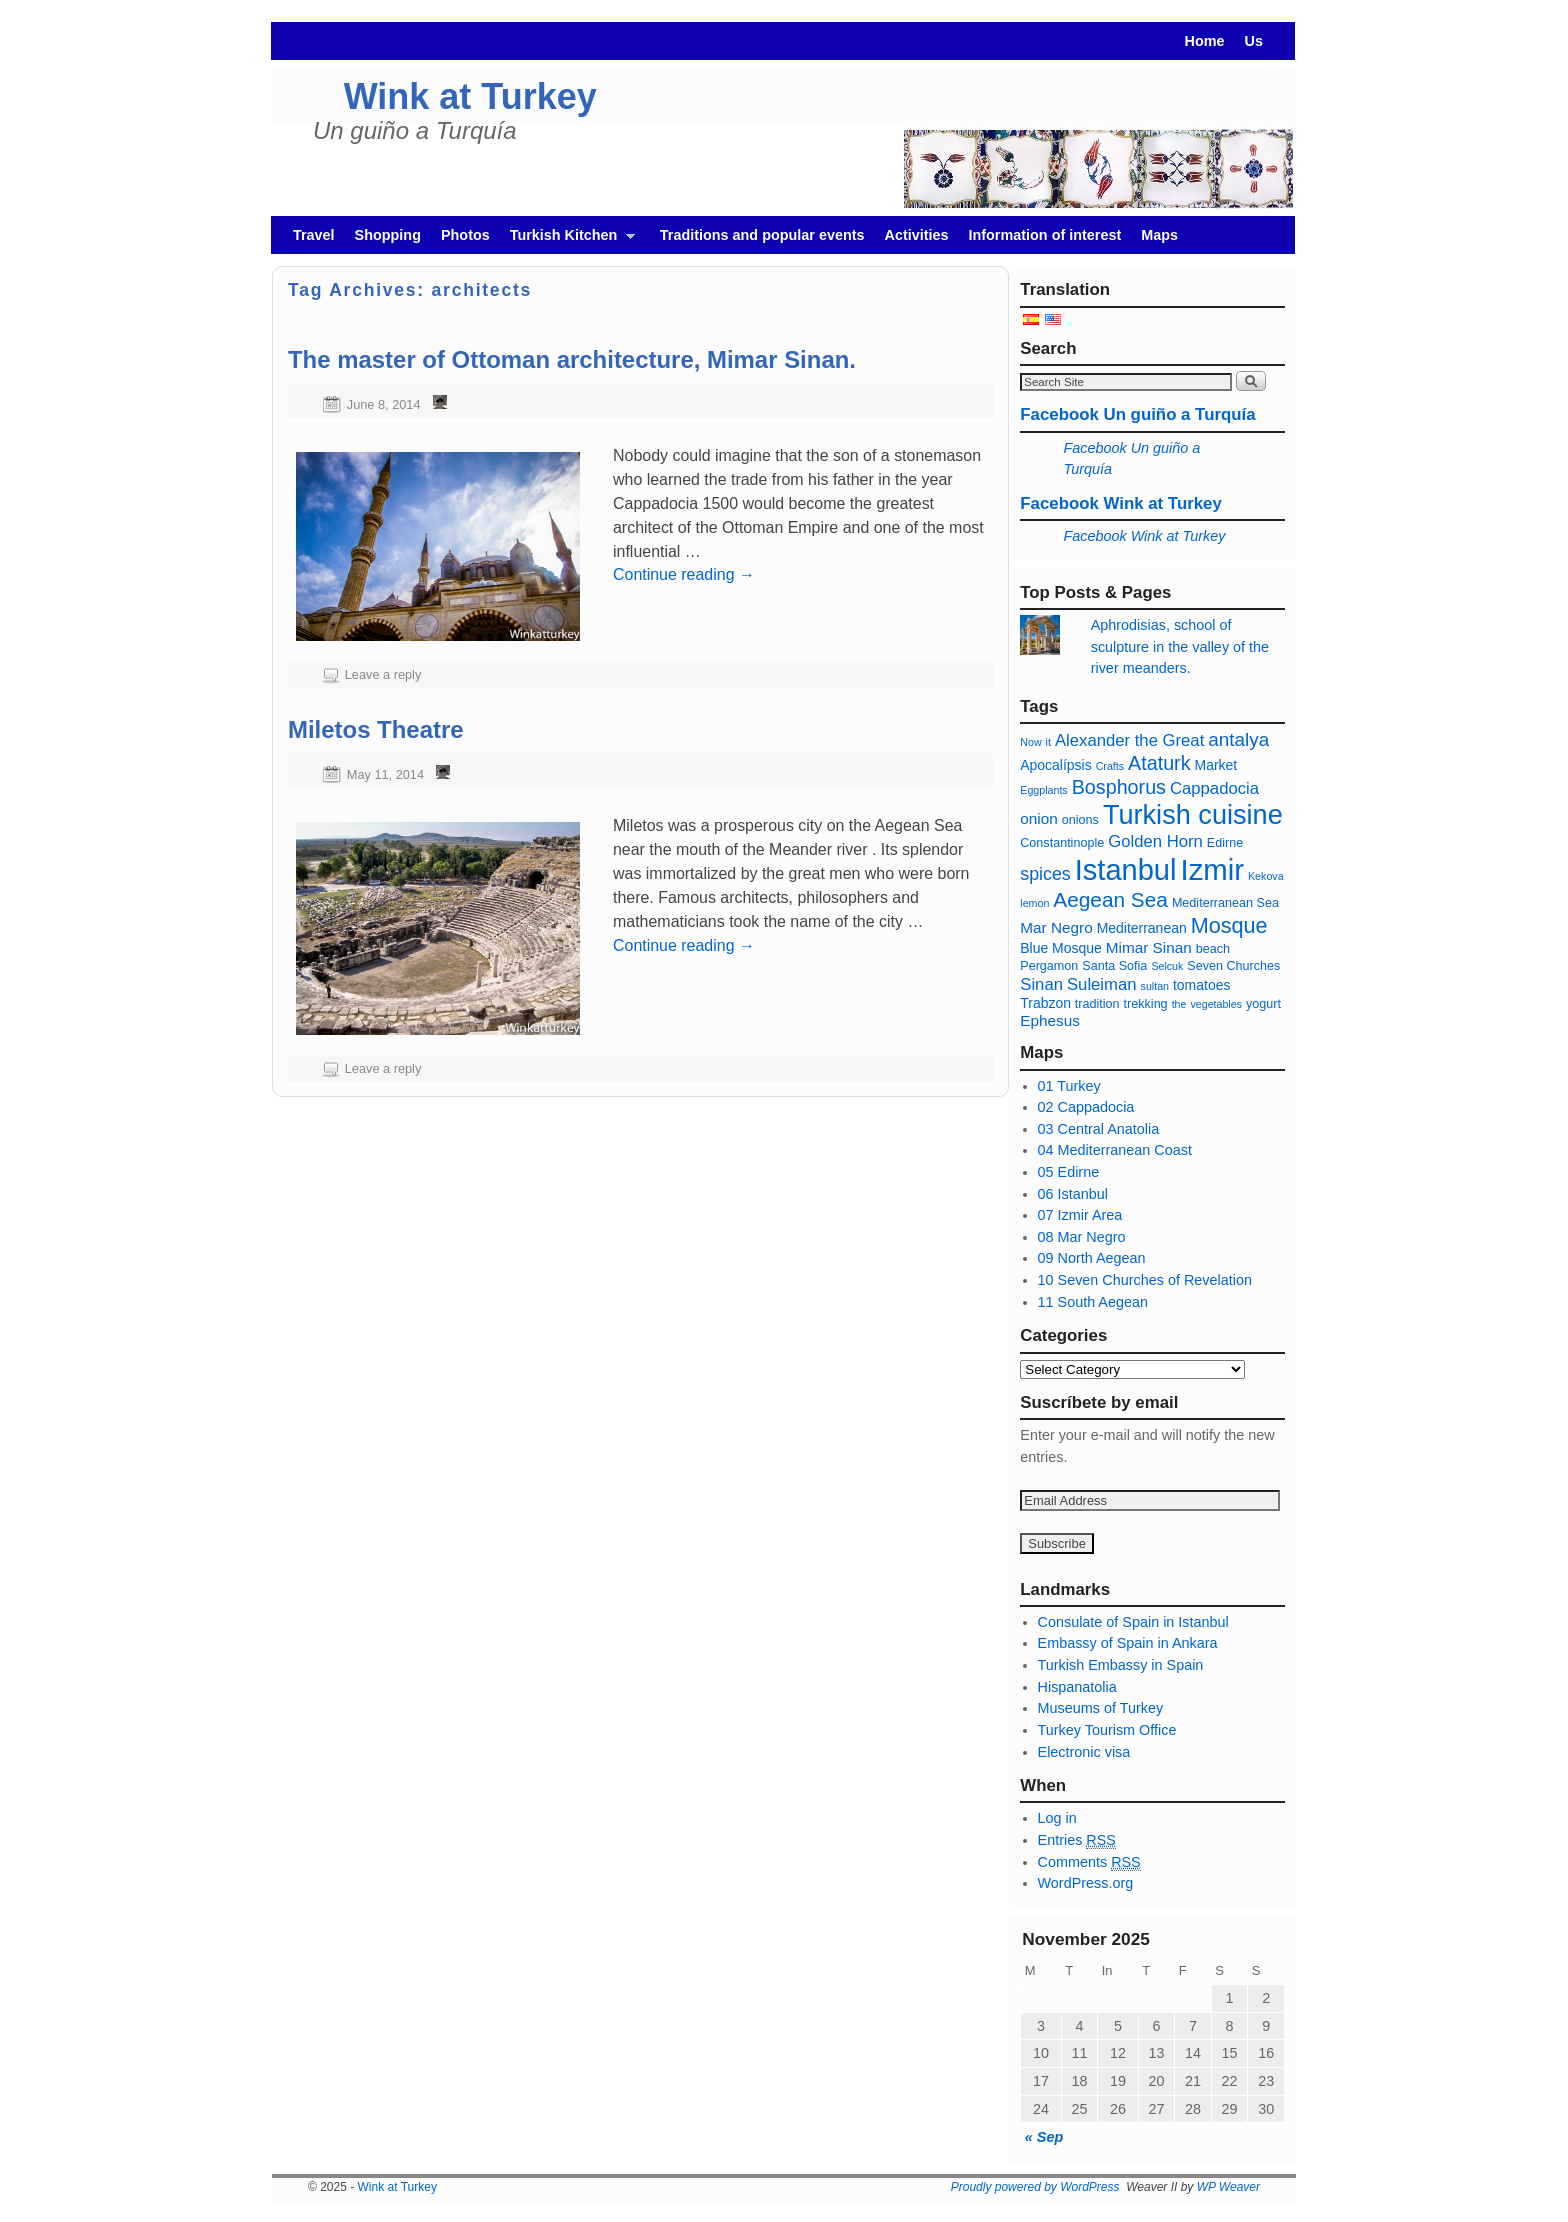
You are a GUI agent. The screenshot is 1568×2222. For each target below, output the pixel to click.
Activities (917, 235)
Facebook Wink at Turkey (1121, 503)
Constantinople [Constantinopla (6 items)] (1062, 843)
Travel (314, 235)
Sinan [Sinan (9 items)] (1041, 984)
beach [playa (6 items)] (1213, 949)
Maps (1159, 235)
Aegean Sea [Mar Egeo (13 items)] (1110, 899)
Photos (465, 235)
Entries (1077, 1840)
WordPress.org (1086, 1883)
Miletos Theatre (376, 729)
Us (1254, 41)
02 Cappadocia (1086, 1107)
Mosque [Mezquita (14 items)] (1229, 925)
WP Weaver (1228, 2187)
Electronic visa (1084, 1752)
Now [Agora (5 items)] (1030, 742)
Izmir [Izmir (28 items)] (1212, 869)
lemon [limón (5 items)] (1034, 903)
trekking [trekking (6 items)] (1146, 1004)
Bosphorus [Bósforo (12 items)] (1119, 787)
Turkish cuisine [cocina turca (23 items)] (1193, 814)
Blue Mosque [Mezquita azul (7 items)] (1060, 948)
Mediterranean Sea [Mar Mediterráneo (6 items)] (1225, 903)
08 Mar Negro (1082, 1237)
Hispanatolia (1077, 1687)
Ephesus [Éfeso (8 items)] (1050, 1020)
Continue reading (684, 574)
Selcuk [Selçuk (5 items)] (1167, 966)
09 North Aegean (1092, 1258)
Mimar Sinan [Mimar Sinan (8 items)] (1149, 947)
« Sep (1044, 2137)
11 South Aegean (1093, 1302)
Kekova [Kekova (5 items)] (1266, 876)
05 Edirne (1069, 1172)
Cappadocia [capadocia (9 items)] (1214, 788)
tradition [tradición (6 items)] (1097, 1004)
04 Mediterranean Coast (1115, 1150)
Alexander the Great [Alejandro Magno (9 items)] (1129, 740)
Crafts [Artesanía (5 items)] (1110, 766)
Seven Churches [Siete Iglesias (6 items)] (1233, 966)
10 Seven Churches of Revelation (1145, 1280)
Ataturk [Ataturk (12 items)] (1159, 763)
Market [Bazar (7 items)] (1216, 765)
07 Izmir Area (1080, 1215)
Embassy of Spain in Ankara (1128, 1643)
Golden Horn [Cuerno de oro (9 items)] (1155, 841)
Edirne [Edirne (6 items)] (1225, 843)
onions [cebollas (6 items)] (1080, 820)
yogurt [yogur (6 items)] (1263, 1004)
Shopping (388, 235)
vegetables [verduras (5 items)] (1216, 1004)
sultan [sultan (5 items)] (1155, 986)
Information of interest (1045, 235)
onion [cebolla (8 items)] (1039, 818)
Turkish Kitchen (567, 240)
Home (1205, 41)
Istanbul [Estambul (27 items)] (1126, 870)
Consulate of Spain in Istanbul (1133, 1622)
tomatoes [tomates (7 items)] (1201, 985)
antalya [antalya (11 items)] (1238, 739)
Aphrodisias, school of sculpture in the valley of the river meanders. (1180, 646)
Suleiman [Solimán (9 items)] (1102, 984)
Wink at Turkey (470, 96)
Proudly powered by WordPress (1035, 2187)
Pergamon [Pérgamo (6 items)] (1049, 966)
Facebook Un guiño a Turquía (1137, 414)
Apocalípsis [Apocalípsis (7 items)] (1055, 765)
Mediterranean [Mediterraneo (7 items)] (1142, 928)
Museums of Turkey (1101, 1708)
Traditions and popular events (762, 235)
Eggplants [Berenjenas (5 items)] (1043, 790)
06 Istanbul (1073, 1194)
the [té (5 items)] (1179, 1004)
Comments (1089, 1862)
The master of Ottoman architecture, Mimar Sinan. (572, 359)
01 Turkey (1069, 1086)
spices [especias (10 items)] (1045, 874)
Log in (1057, 1818)
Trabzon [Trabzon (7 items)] (1047, 1003)
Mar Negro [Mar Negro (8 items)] (1056, 927)
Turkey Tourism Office (1107, 1730)
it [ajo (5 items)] (1048, 742)
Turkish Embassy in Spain (1121, 1665)
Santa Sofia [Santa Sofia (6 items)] (1114, 966)
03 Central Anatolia (1099, 1129)
